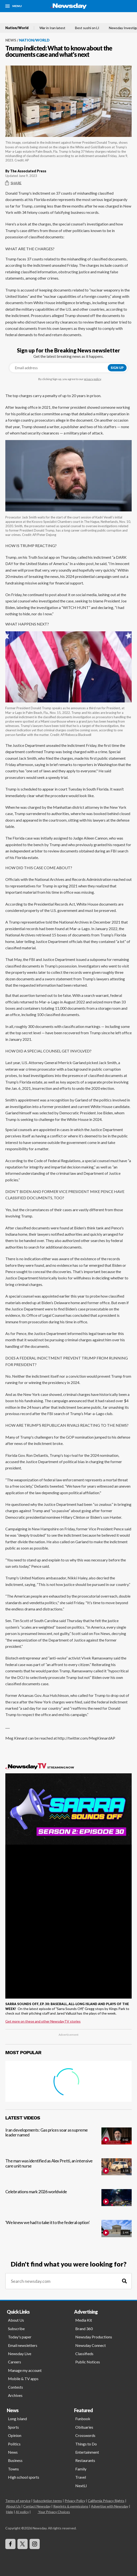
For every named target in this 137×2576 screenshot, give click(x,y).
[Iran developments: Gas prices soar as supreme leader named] (68, 2141)
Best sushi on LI (87, 28)
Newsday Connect (90, 2345)
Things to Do (86, 2444)
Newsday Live (19, 2353)
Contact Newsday (37, 2506)
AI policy (22, 2512)
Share (13, 183)
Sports (13, 2427)
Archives (15, 2395)
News (10, 40)
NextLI (81, 2485)
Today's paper (19, 2336)
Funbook (82, 2418)
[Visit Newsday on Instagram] (35, 2544)
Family (80, 2469)
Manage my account (25, 2370)
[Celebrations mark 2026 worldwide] (68, 2203)
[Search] (124, 2281)
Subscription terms (47, 2501)
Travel (80, 2477)
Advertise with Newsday (109, 2506)
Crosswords (85, 2435)
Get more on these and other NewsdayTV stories (43, 2021)
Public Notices (87, 2361)
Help (9, 2512)
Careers (14, 2361)
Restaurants (85, 2460)
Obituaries (84, 2427)
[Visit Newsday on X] (22, 2544)
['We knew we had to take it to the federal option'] (68, 2233)
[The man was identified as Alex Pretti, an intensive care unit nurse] (68, 2172)
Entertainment (87, 2452)
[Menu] (13, 6)
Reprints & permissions (70, 2506)
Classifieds (84, 2353)
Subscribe (16, 2328)
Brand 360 (84, 2328)
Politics (14, 2444)
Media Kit (83, 2320)
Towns (13, 2469)
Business (15, 2460)
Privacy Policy (75, 2501)
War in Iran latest (52, 28)
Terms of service (17, 2501)
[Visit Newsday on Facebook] (10, 2544)
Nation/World (17, 28)
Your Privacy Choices (54, 2512)
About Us (16, 2320)
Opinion (14, 2435)
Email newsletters (22, 2345)
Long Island (17, 2418)
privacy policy (92, 379)
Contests (15, 2387)
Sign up (117, 368)
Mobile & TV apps (23, 2378)
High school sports (23, 2477)
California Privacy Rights (106, 2501)
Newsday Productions (93, 2336)
